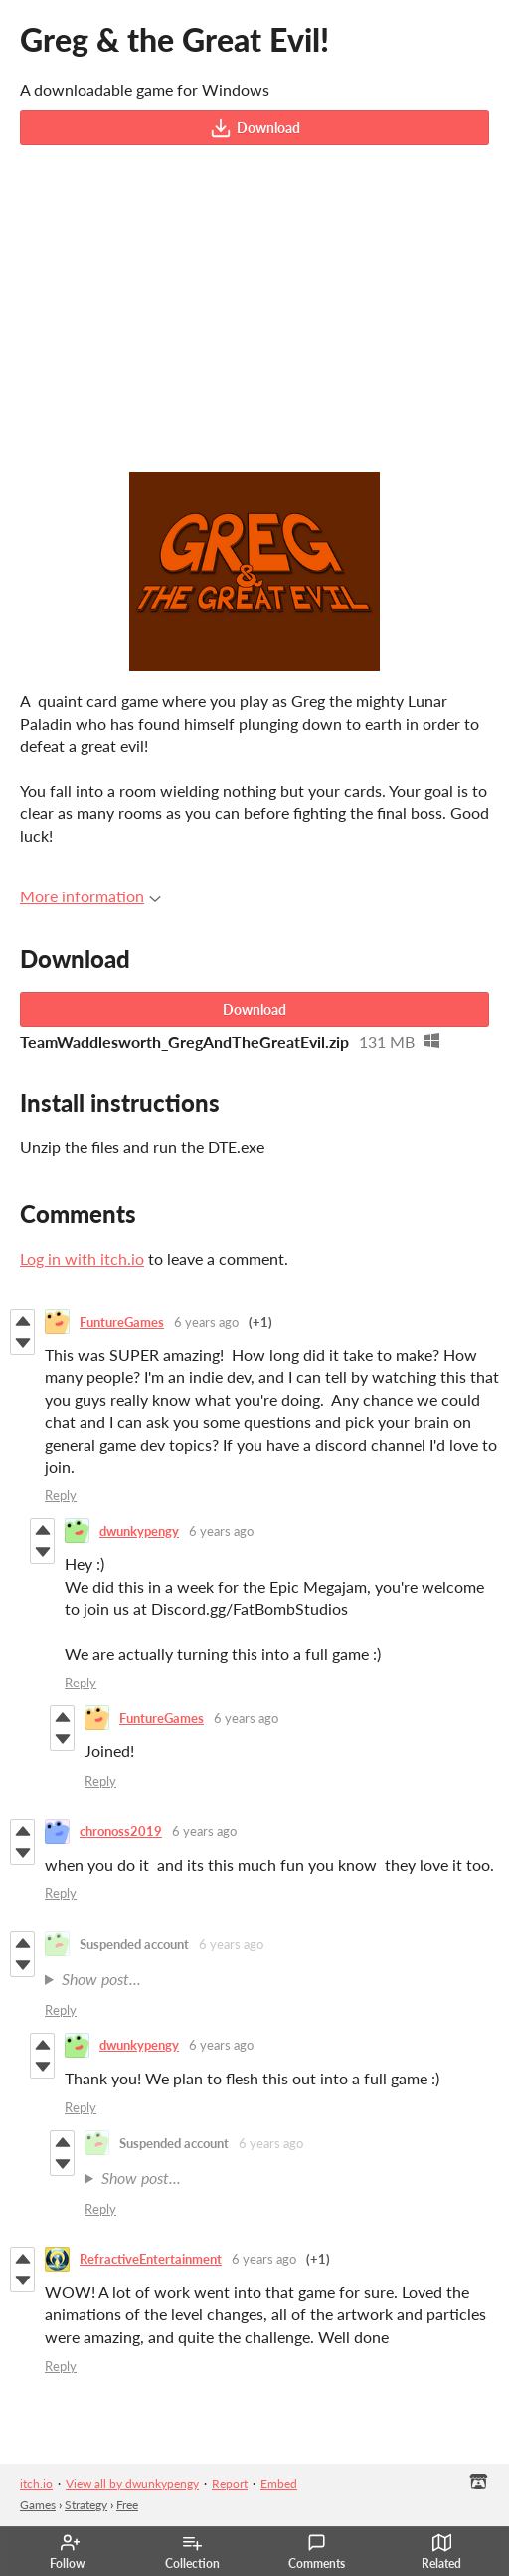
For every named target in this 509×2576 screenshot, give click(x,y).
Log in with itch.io (82, 1258)
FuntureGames (122, 1322)
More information (90, 896)
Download (255, 128)
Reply (61, 1495)
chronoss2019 (121, 1831)
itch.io (36, 2484)
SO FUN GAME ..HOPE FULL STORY (272, 1979)
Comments (316, 2552)
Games (38, 2504)
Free (127, 2504)
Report (230, 2484)
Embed (278, 2484)
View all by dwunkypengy (132, 2484)
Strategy (86, 2504)
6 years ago (206, 1322)
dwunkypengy (139, 1531)
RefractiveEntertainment (151, 2259)
